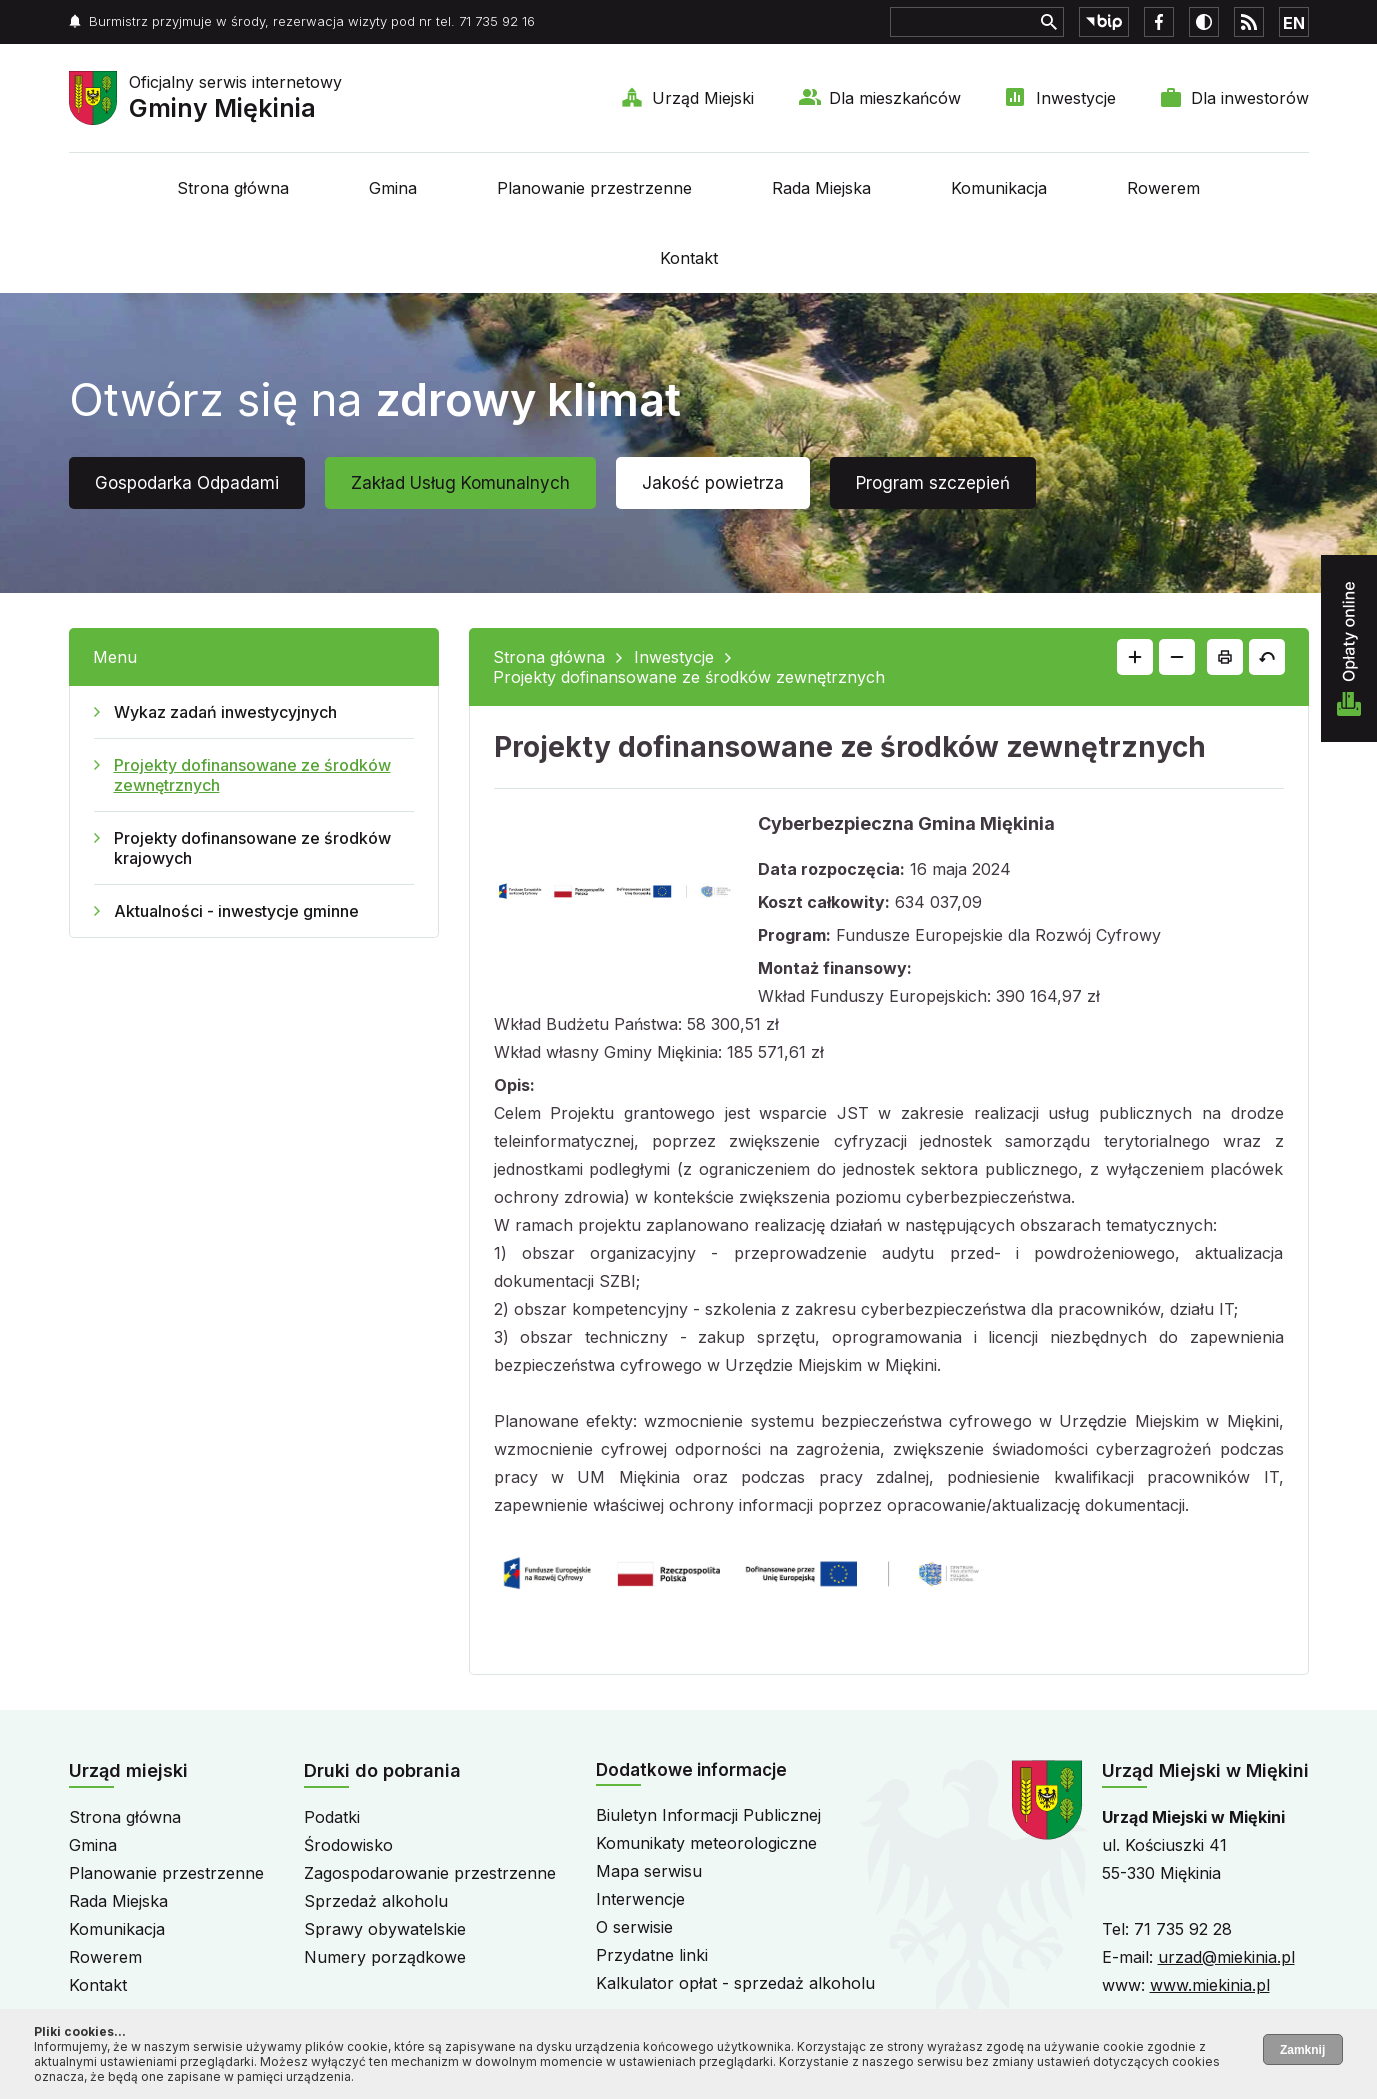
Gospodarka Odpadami (187, 483)
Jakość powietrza (713, 483)
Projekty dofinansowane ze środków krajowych (252, 848)
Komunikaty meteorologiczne (706, 1843)
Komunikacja (999, 188)
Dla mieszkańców (895, 98)
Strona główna (233, 188)
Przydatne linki (652, 1955)
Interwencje (640, 1899)
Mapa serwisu (649, 1871)
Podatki (332, 1817)
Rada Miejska (821, 188)
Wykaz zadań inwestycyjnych (225, 712)
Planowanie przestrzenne (594, 188)
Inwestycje (1076, 98)
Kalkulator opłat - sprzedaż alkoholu (735, 1983)
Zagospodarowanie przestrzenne (430, 1873)
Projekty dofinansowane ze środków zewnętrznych (252, 775)
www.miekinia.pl (1210, 1985)
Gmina (393, 188)
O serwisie (634, 1927)
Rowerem (1163, 188)
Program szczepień (933, 483)
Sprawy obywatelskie (385, 1929)
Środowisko (348, 1845)
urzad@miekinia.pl (1226, 1957)
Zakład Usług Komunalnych (460, 483)
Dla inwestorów (1250, 98)
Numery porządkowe (385, 1957)
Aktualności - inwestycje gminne (236, 911)
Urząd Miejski (703, 98)
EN (1294, 23)
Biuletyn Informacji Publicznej (708, 1815)
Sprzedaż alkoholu (376, 1901)
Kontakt (689, 258)
